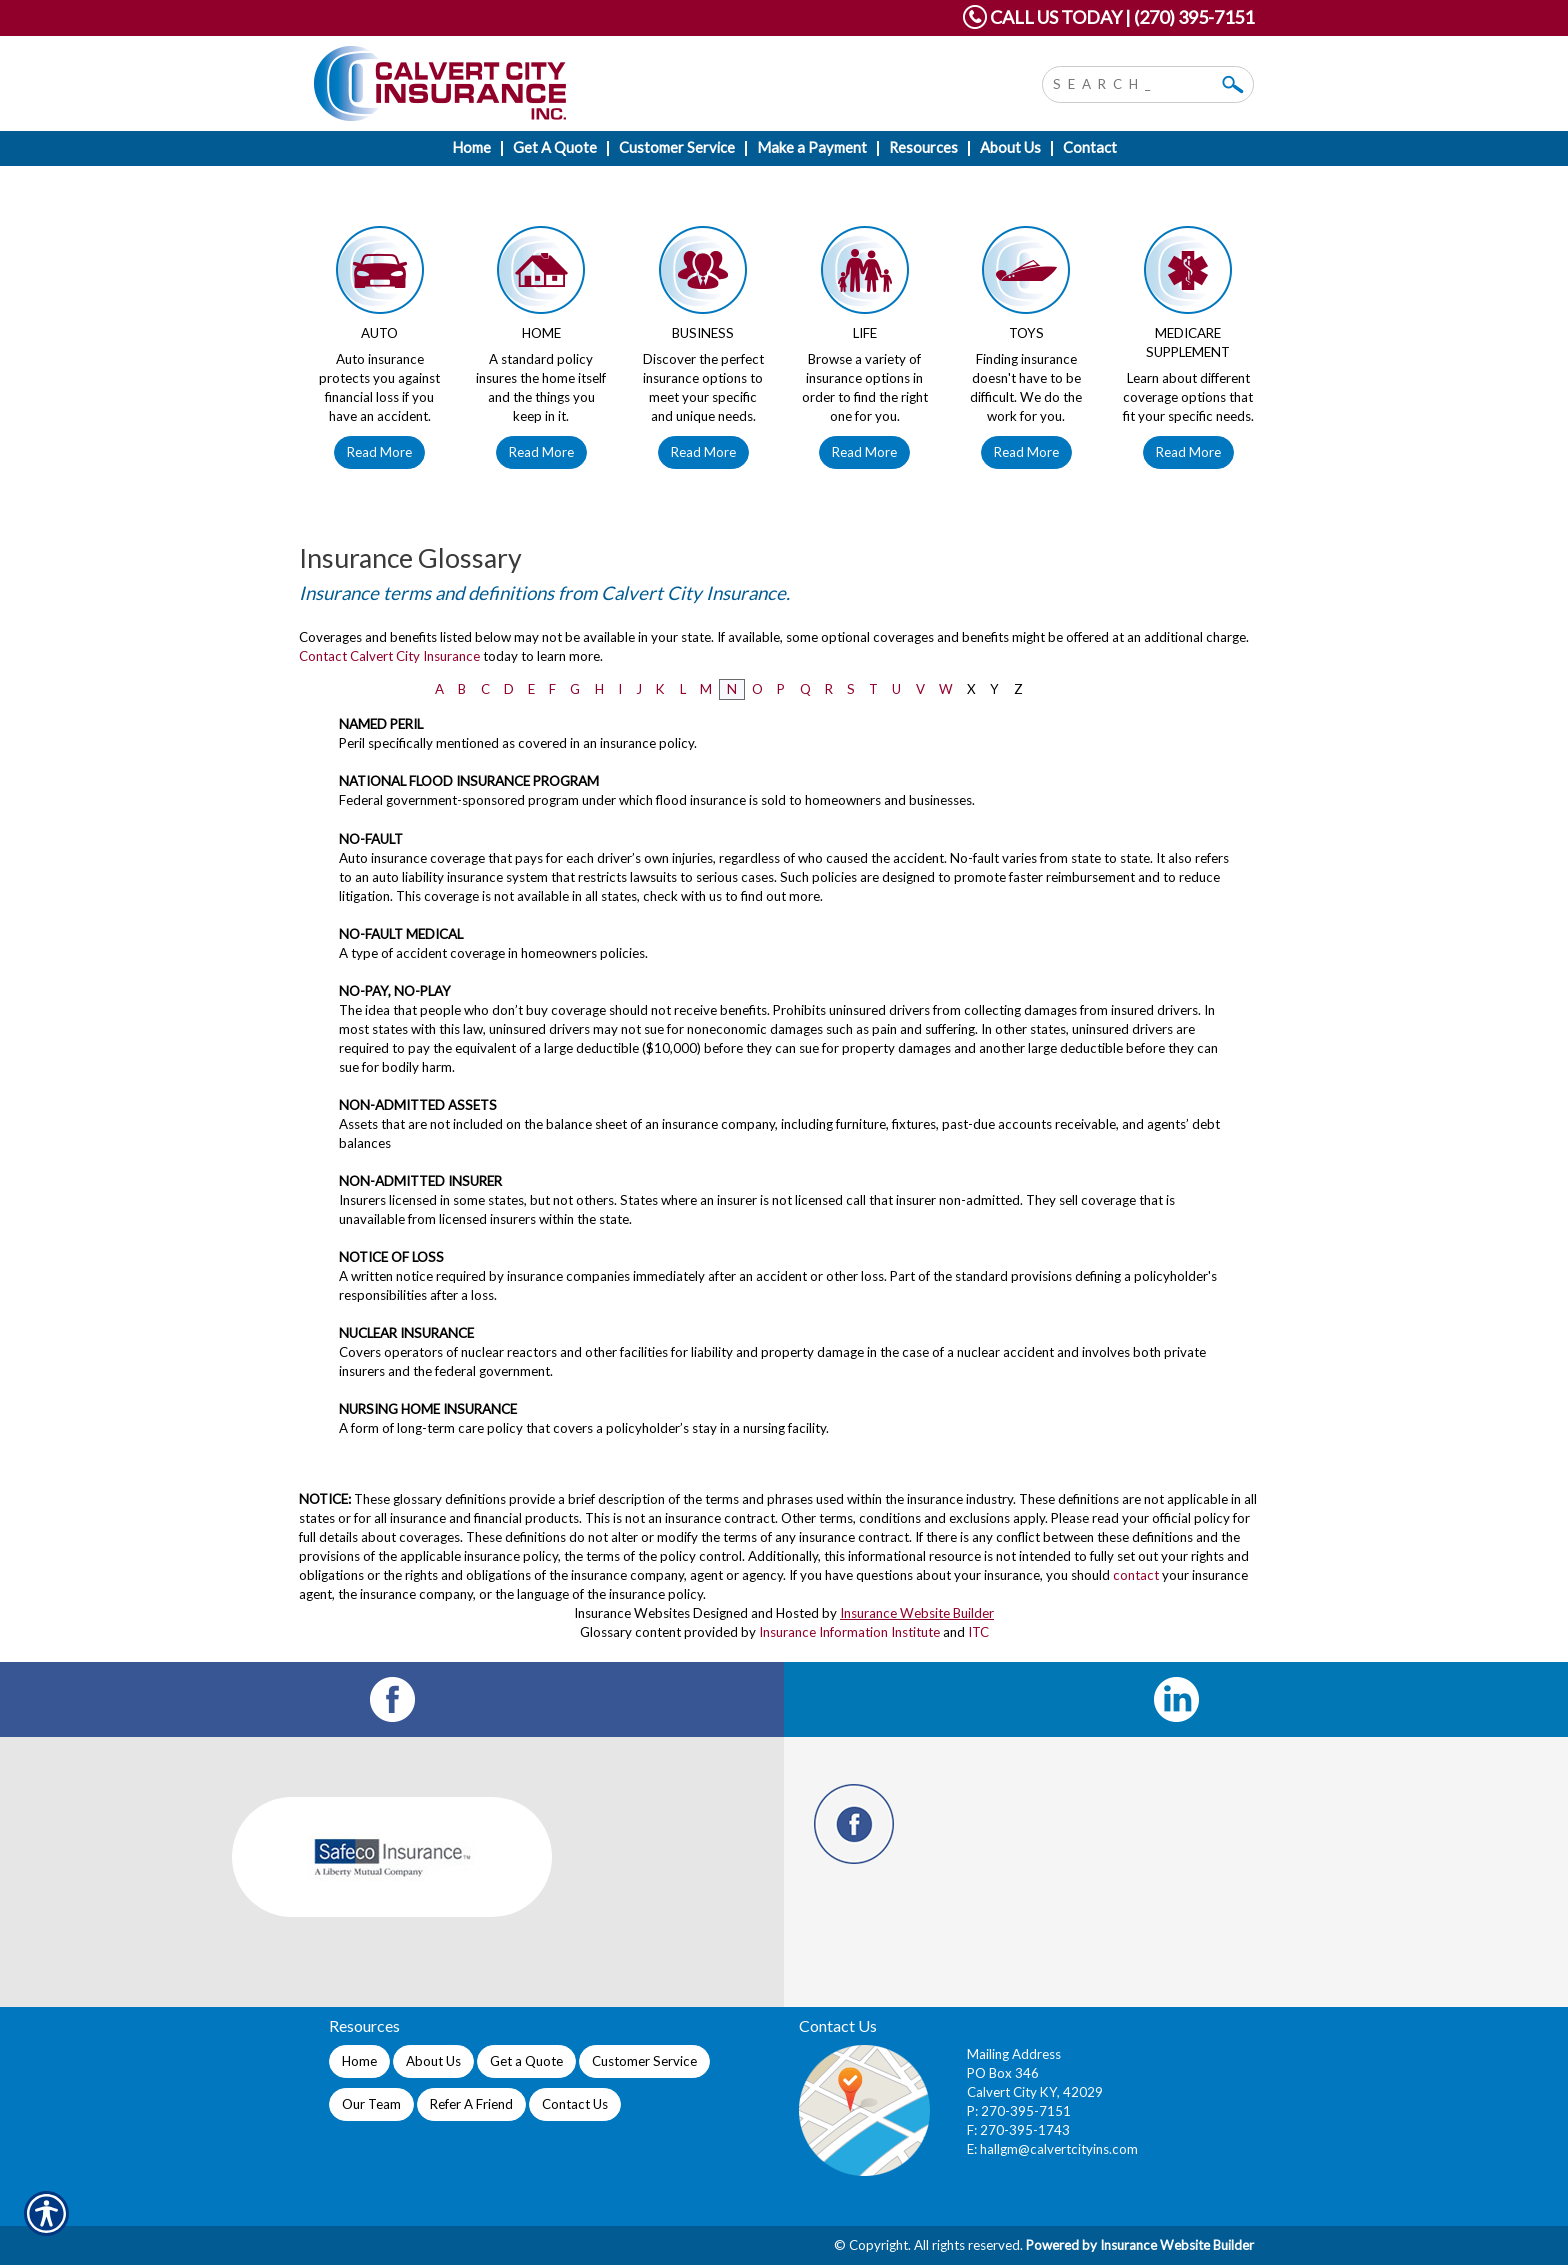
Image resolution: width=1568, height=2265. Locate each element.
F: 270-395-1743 (1018, 2130)
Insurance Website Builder (917, 1613)
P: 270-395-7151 (1019, 2111)
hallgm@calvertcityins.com (1059, 2149)
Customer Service (644, 2061)
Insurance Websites (632, 1613)
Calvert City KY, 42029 (1035, 2092)
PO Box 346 (1003, 2073)
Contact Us (575, 2104)
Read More (379, 452)
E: (973, 2149)
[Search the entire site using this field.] (1133, 82)
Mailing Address (1014, 2054)
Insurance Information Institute (849, 1632)
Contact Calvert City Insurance (389, 656)
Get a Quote (526, 2061)
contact (1136, 1575)
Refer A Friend (471, 2104)
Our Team (371, 2104)
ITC (978, 1632)
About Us (433, 2061)
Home (359, 2061)
